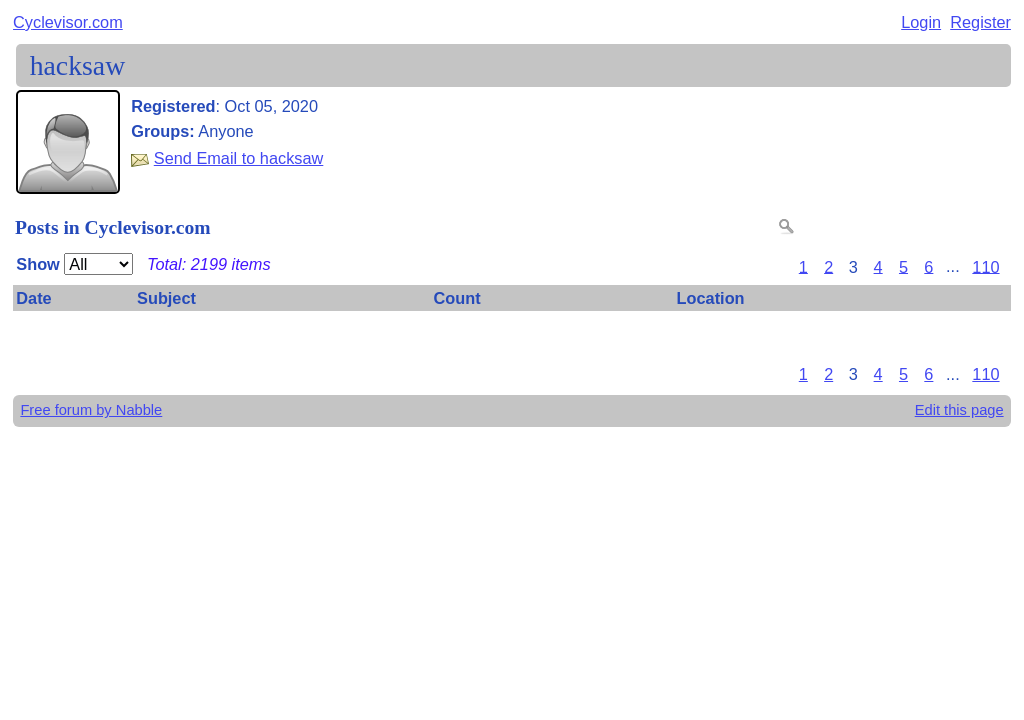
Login (921, 22)
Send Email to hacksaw (239, 158)
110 (985, 266)
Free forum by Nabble (91, 410)
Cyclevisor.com (68, 22)
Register (980, 22)
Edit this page (959, 410)
